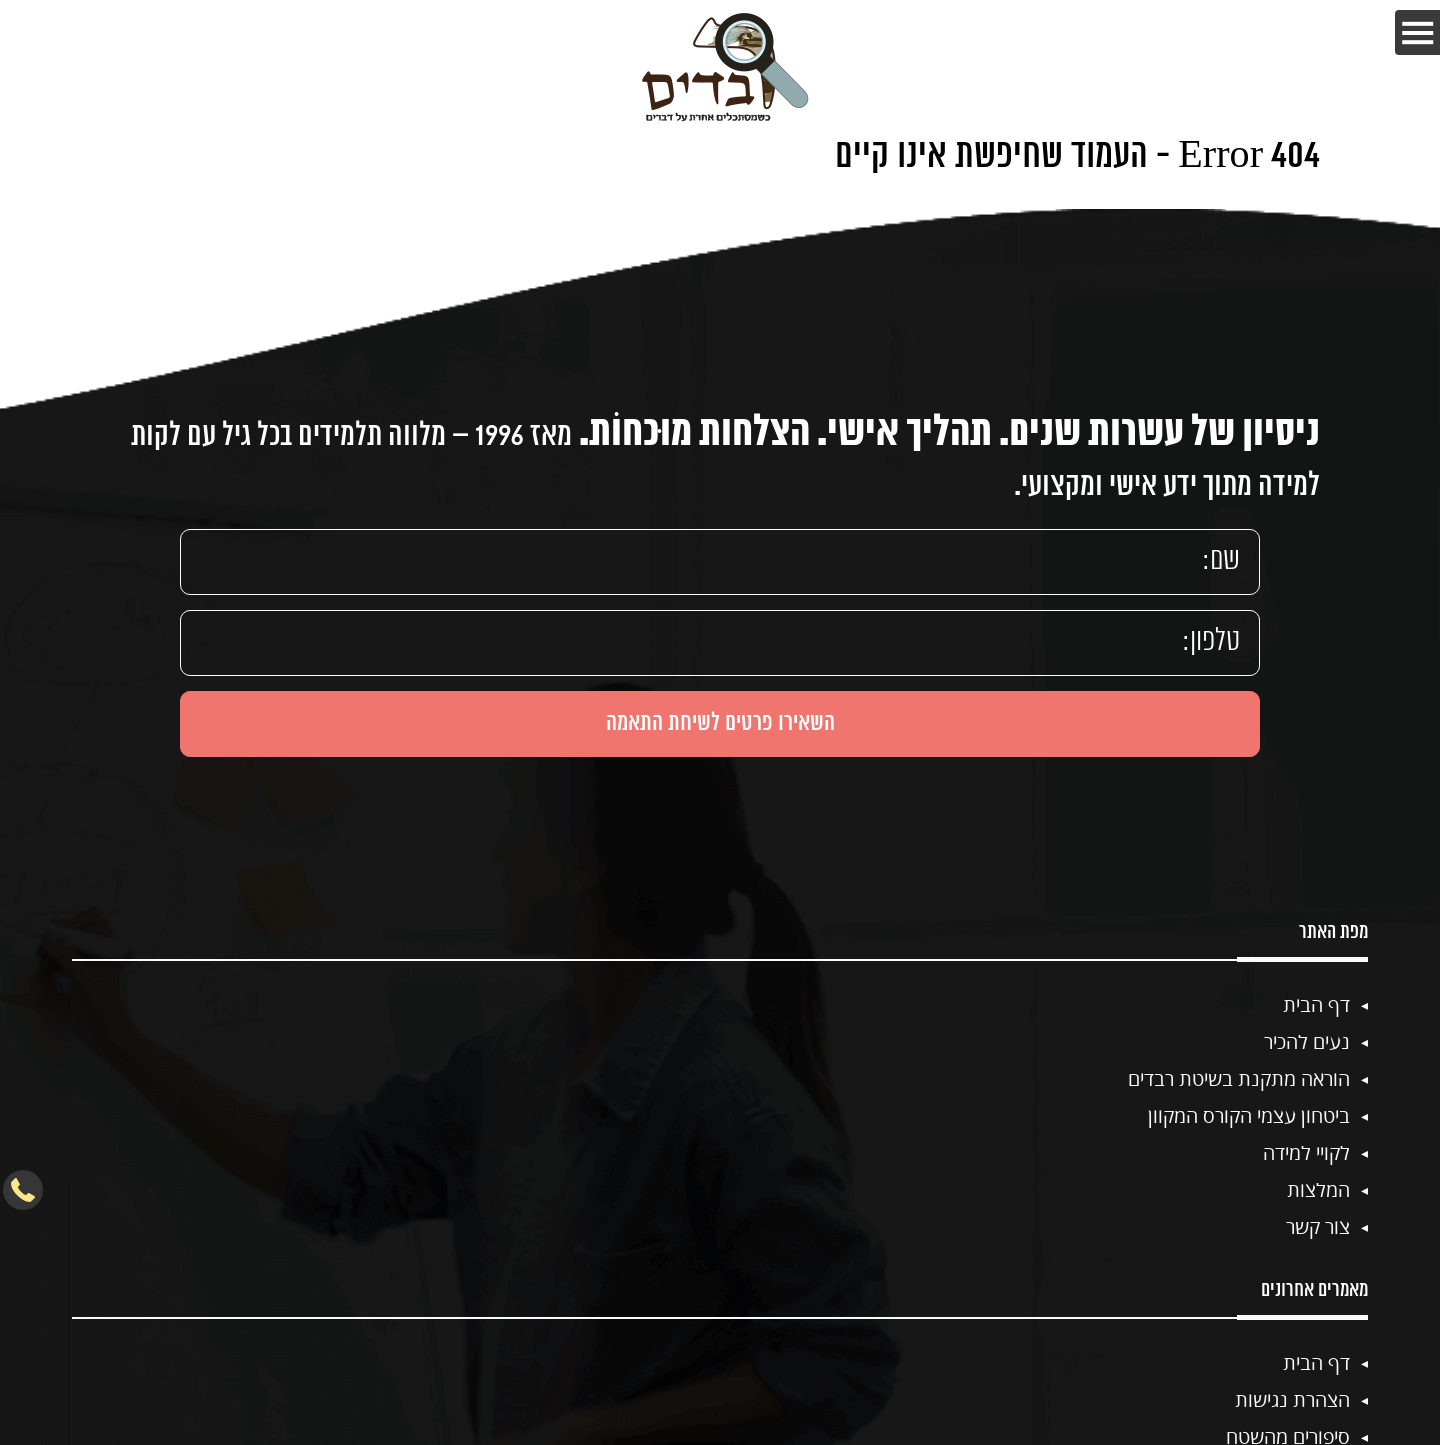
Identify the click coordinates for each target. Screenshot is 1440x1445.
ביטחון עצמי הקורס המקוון (1249, 1115)
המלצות (1318, 1189)
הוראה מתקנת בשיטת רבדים (1239, 1078)
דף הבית (1316, 1004)
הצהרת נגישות (1292, 1399)
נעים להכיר (1307, 1041)
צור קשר (1318, 1226)
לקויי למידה (1306, 1152)
